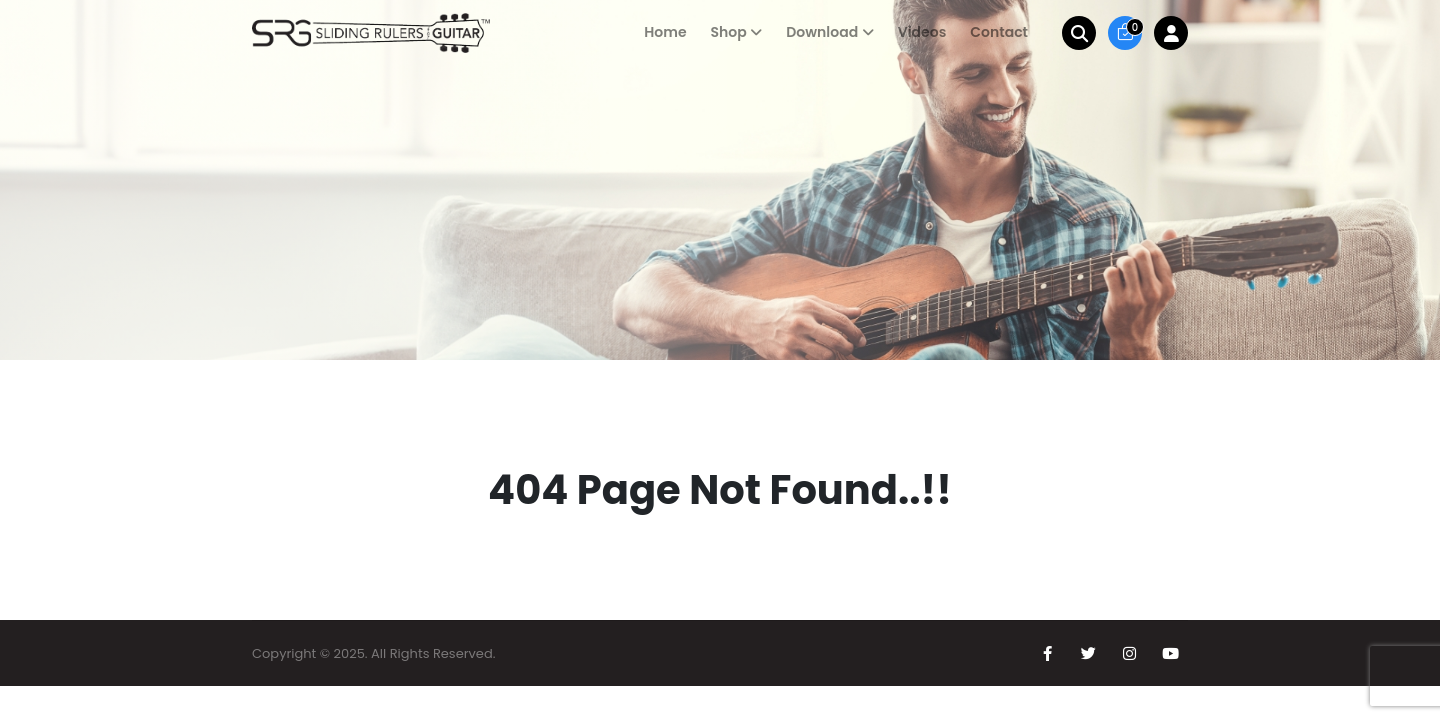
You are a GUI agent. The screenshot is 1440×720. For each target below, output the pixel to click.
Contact (999, 32)
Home (665, 32)
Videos (922, 32)
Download (822, 32)
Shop (729, 32)
